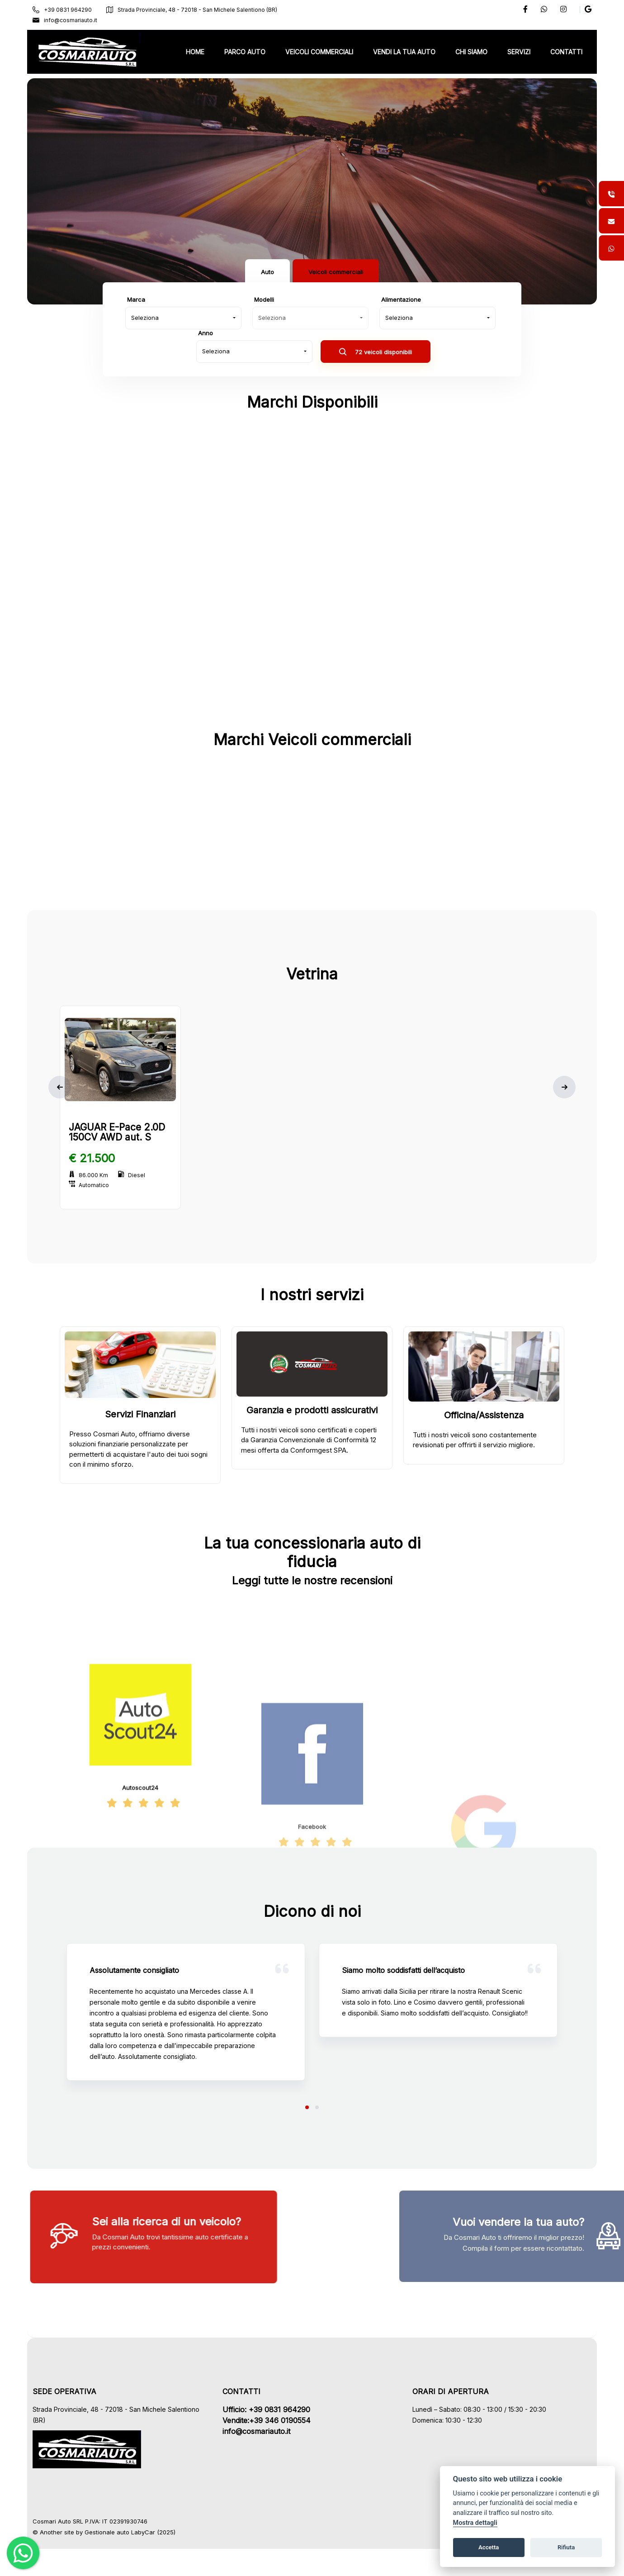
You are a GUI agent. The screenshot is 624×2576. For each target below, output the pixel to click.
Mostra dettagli (475, 2523)
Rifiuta (566, 2547)
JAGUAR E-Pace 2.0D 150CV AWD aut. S (117, 1132)
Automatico (89, 1185)
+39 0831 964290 (62, 9)
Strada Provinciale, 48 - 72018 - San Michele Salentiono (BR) (191, 9)
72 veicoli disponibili (375, 352)
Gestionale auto (107, 2532)
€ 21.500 (92, 1158)
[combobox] (183, 318)
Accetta (488, 2547)
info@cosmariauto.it (65, 20)
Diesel (131, 1175)
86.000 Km (88, 1175)
